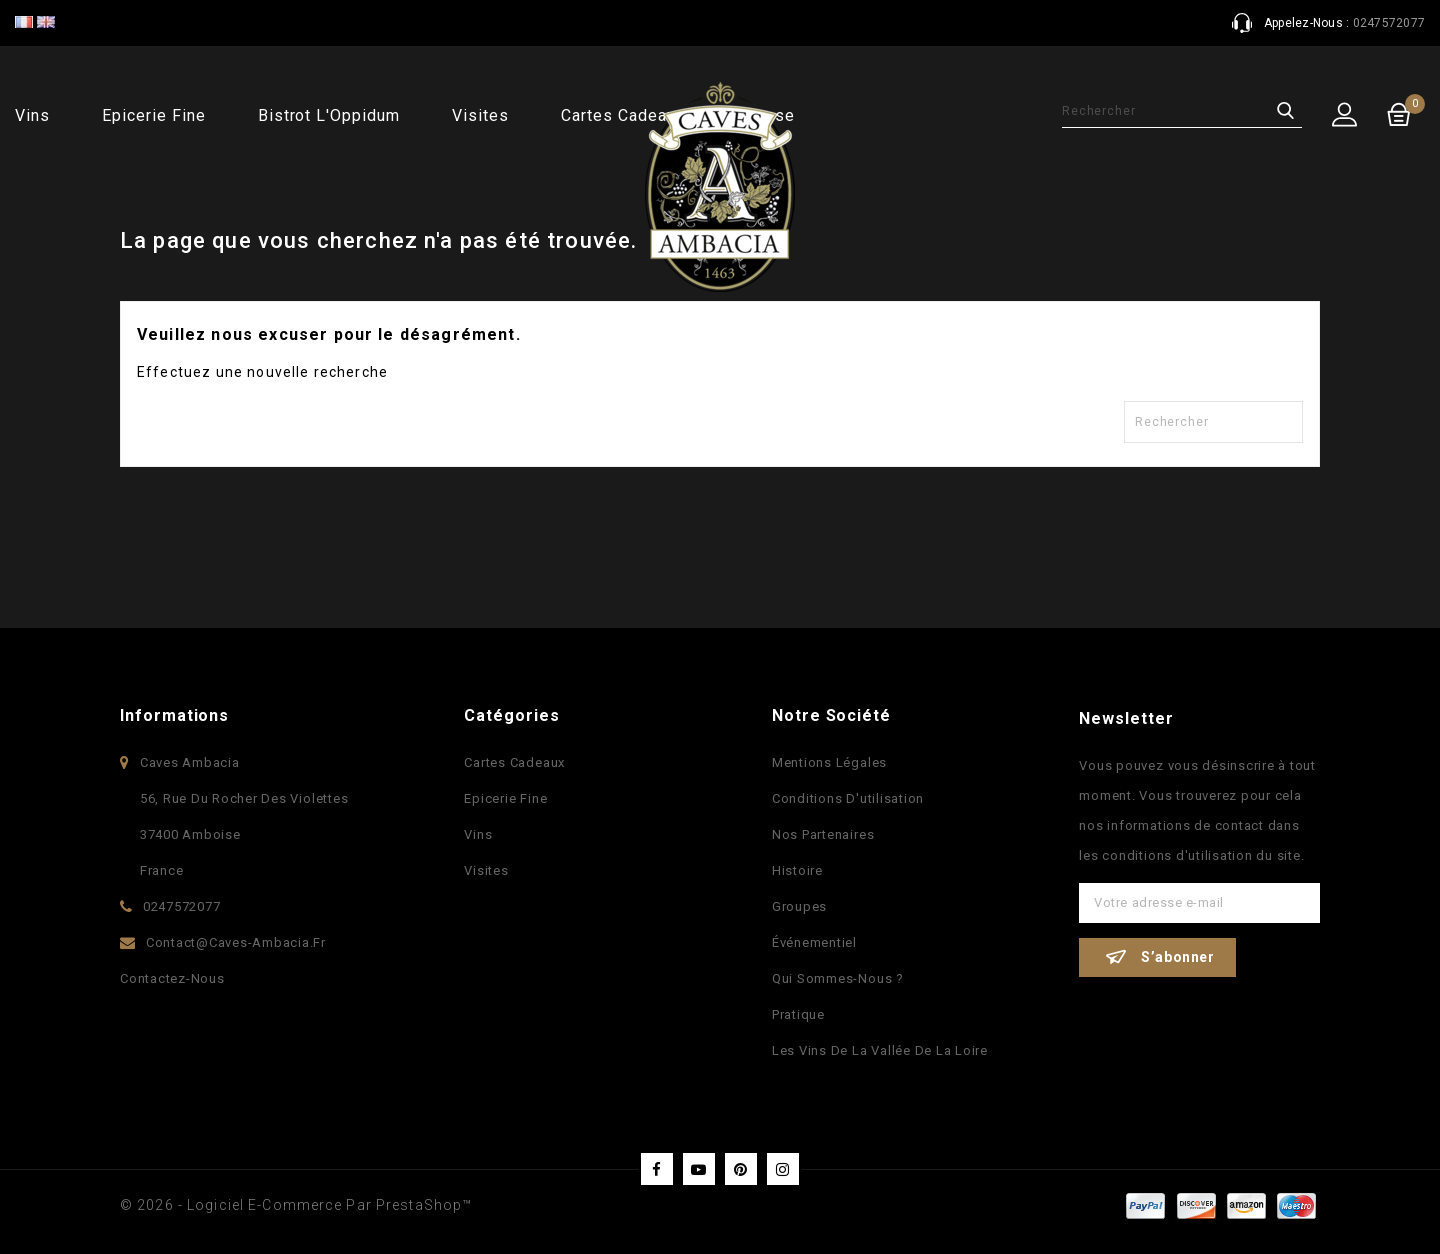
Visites (480, 115)
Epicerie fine (153, 115)
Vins (32, 115)
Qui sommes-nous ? (838, 978)
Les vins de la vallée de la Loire (880, 1050)
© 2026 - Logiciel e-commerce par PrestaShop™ (296, 1205)
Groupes (799, 906)
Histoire (797, 870)
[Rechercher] (1182, 111)
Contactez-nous (172, 978)
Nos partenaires (823, 834)
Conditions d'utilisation (848, 798)
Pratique (798, 1014)
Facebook (657, 1169)
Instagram (783, 1169)
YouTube (699, 1169)
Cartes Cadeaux (514, 762)
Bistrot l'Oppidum (329, 115)
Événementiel (814, 942)
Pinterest (741, 1169)
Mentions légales (829, 762)
